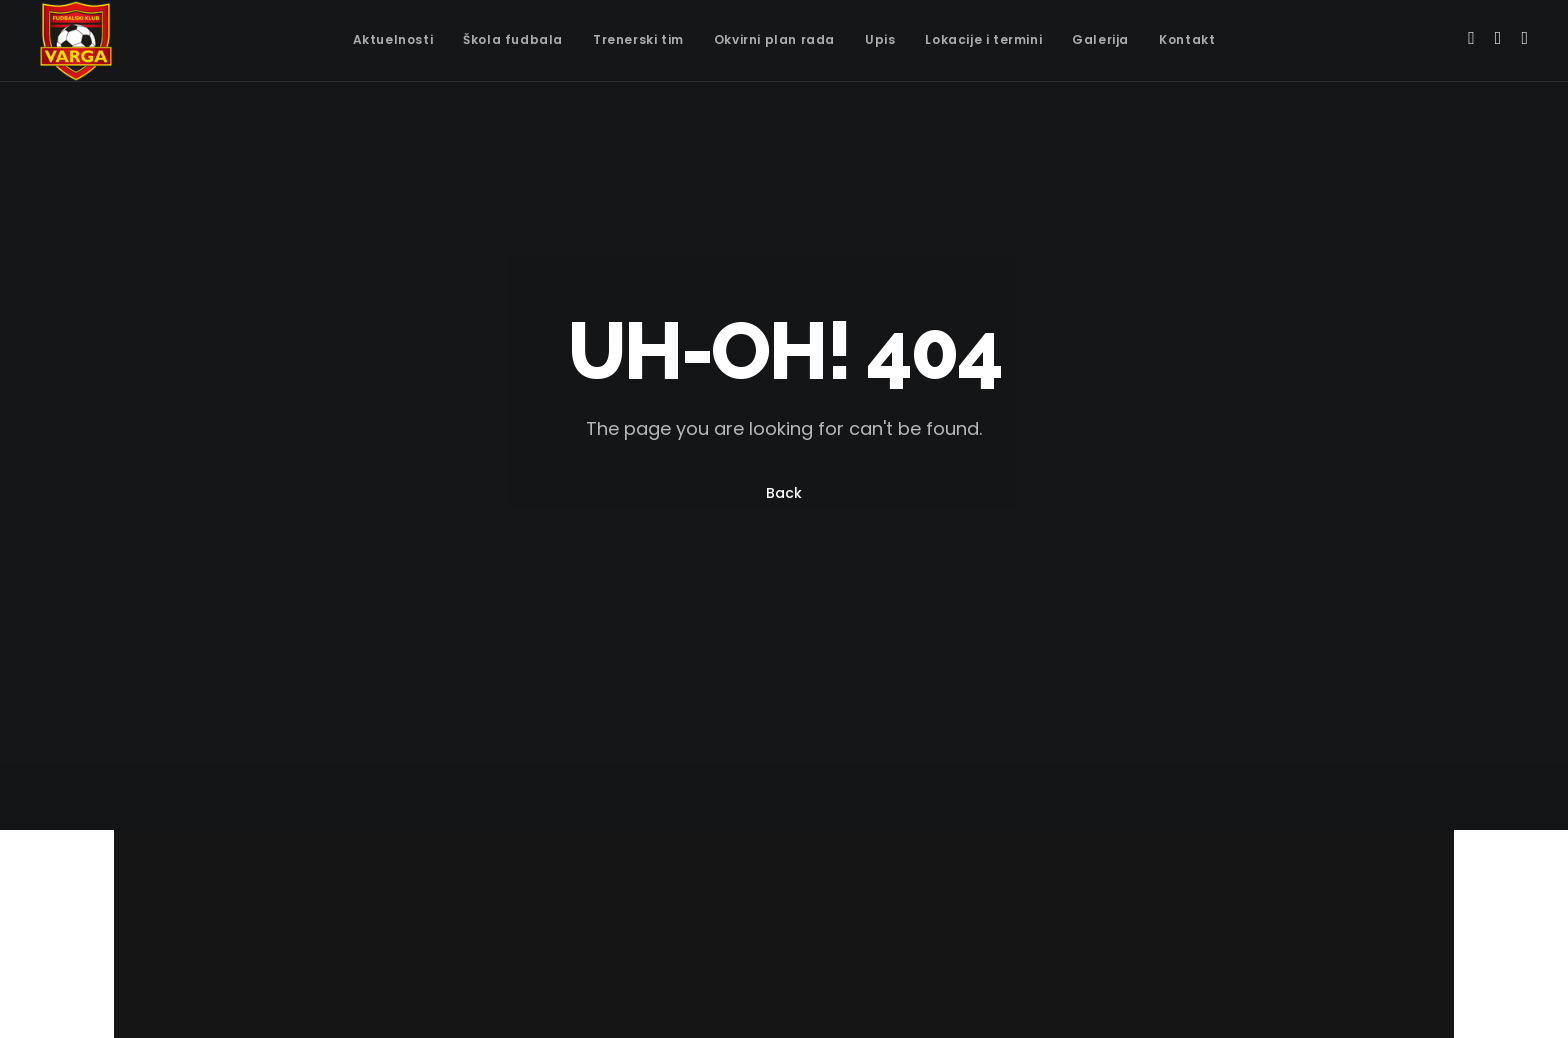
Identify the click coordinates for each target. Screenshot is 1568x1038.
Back (784, 493)
